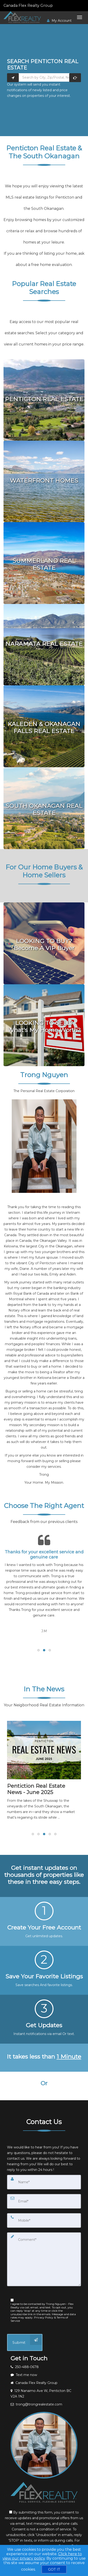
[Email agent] (44, 2404)
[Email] (44, 2201)
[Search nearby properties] (13, 77)
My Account (59, 20)
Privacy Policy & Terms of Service (39, 2319)
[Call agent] (53, 5)
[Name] (44, 2182)
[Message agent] (44, 2375)
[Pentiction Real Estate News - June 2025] (44, 1771)
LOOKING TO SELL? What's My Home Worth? (44, 1026)
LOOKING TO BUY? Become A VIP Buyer (44, 944)
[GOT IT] (54, 2569)
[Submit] (24, 2342)
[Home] (23, 17)
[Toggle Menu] (79, 17)
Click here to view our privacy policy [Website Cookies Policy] (42, 2556)
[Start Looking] (75, 77)
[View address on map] (44, 2393)
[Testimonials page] (44, 1584)
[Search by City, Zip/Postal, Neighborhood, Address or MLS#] (44, 77)
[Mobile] (44, 2220)
